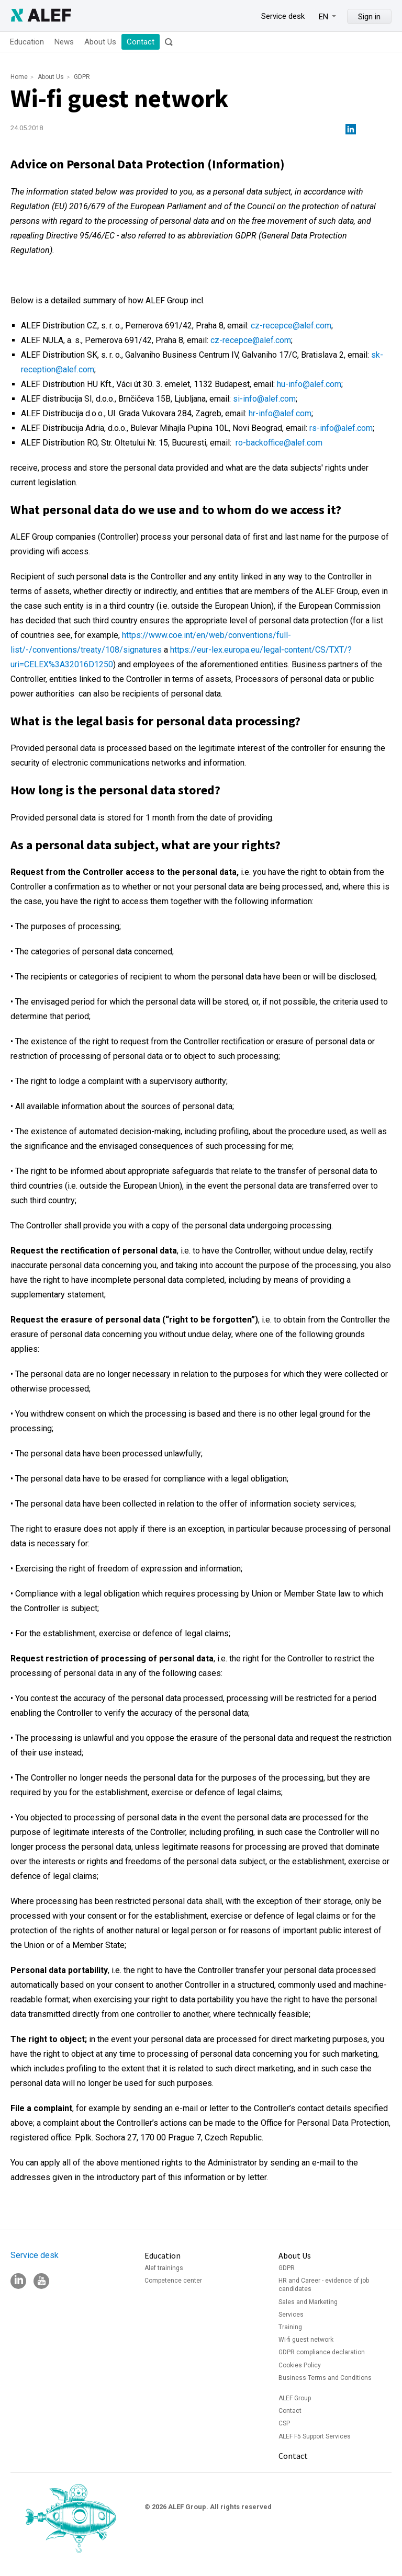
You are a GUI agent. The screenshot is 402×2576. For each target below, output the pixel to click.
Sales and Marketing (308, 2302)
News (64, 42)
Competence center (173, 2280)
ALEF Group (294, 2398)
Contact (140, 42)
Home (19, 77)
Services (291, 2314)
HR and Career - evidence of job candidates (323, 2285)
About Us (100, 42)
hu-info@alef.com (309, 384)
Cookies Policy (299, 2365)
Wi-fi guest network (305, 2339)
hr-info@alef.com (280, 413)
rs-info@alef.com (341, 428)
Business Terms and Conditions (325, 2377)
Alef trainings (163, 2268)
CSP (284, 2423)
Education (27, 42)
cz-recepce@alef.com (291, 325)
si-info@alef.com (264, 399)
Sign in (369, 16)
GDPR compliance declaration (321, 2352)
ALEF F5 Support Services (314, 2436)
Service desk (283, 16)
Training (290, 2327)
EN (323, 16)
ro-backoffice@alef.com (279, 443)
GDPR (82, 77)
